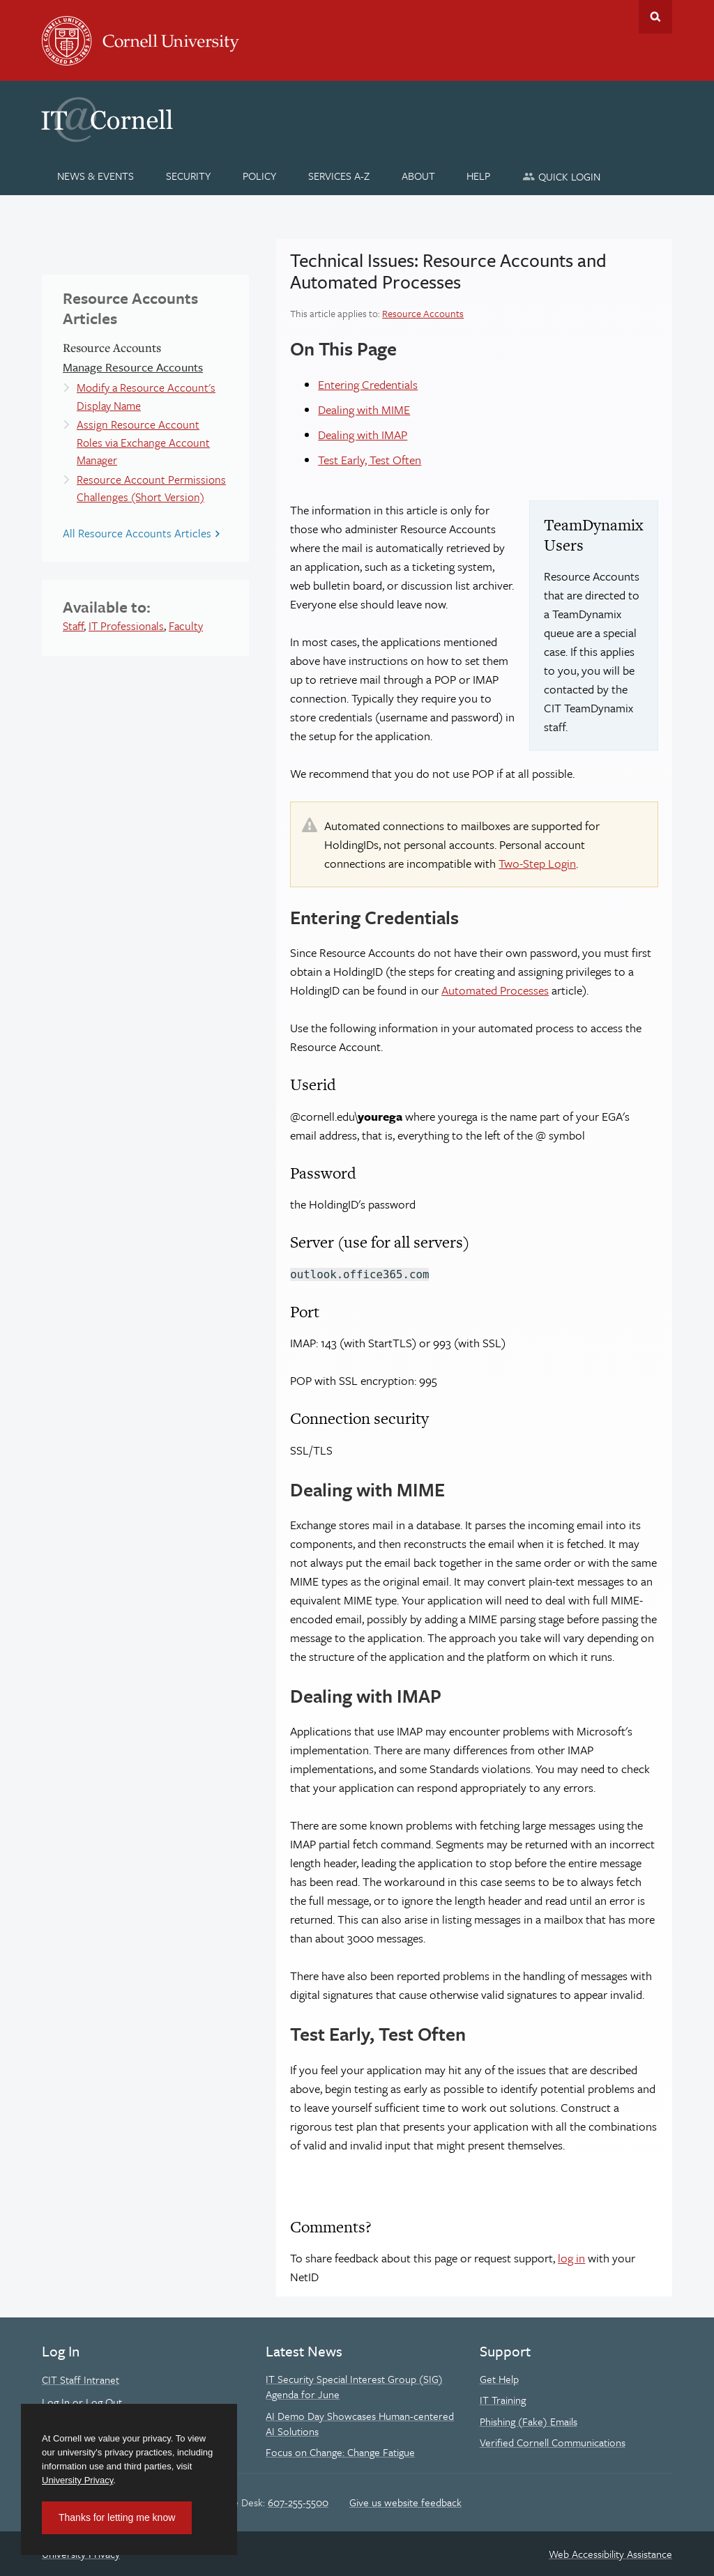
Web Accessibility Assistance (610, 2553)
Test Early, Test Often (369, 459)
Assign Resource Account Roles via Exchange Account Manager (143, 442)
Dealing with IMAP (362, 434)
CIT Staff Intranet (80, 2379)
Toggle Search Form (655, 16)
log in (571, 2258)
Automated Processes (495, 990)
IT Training (503, 2399)
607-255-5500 (298, 2502)
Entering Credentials (368, 384)
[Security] (189, 175)
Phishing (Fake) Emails (528, 2421)
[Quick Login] (561, 176)
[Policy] (259, 175)
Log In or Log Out (82, 2401)
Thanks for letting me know (117, 2517)
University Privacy (77, 2480)
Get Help (499, 2378)
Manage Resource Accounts (133, 367)
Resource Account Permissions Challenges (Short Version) (151, 488)
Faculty (186, 626)
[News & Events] (96, 175)
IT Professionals (126, 626)
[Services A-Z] (338, 175)
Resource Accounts (423, 313)
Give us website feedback (405, 2502)
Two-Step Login (537, 863)
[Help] (478, 175)
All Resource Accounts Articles (137, 533)
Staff (73, 626)
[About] (418, 175)
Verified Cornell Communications (552, 2442)
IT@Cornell (107, 120)
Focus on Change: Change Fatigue (340, 2452)
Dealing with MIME (364, 409)
